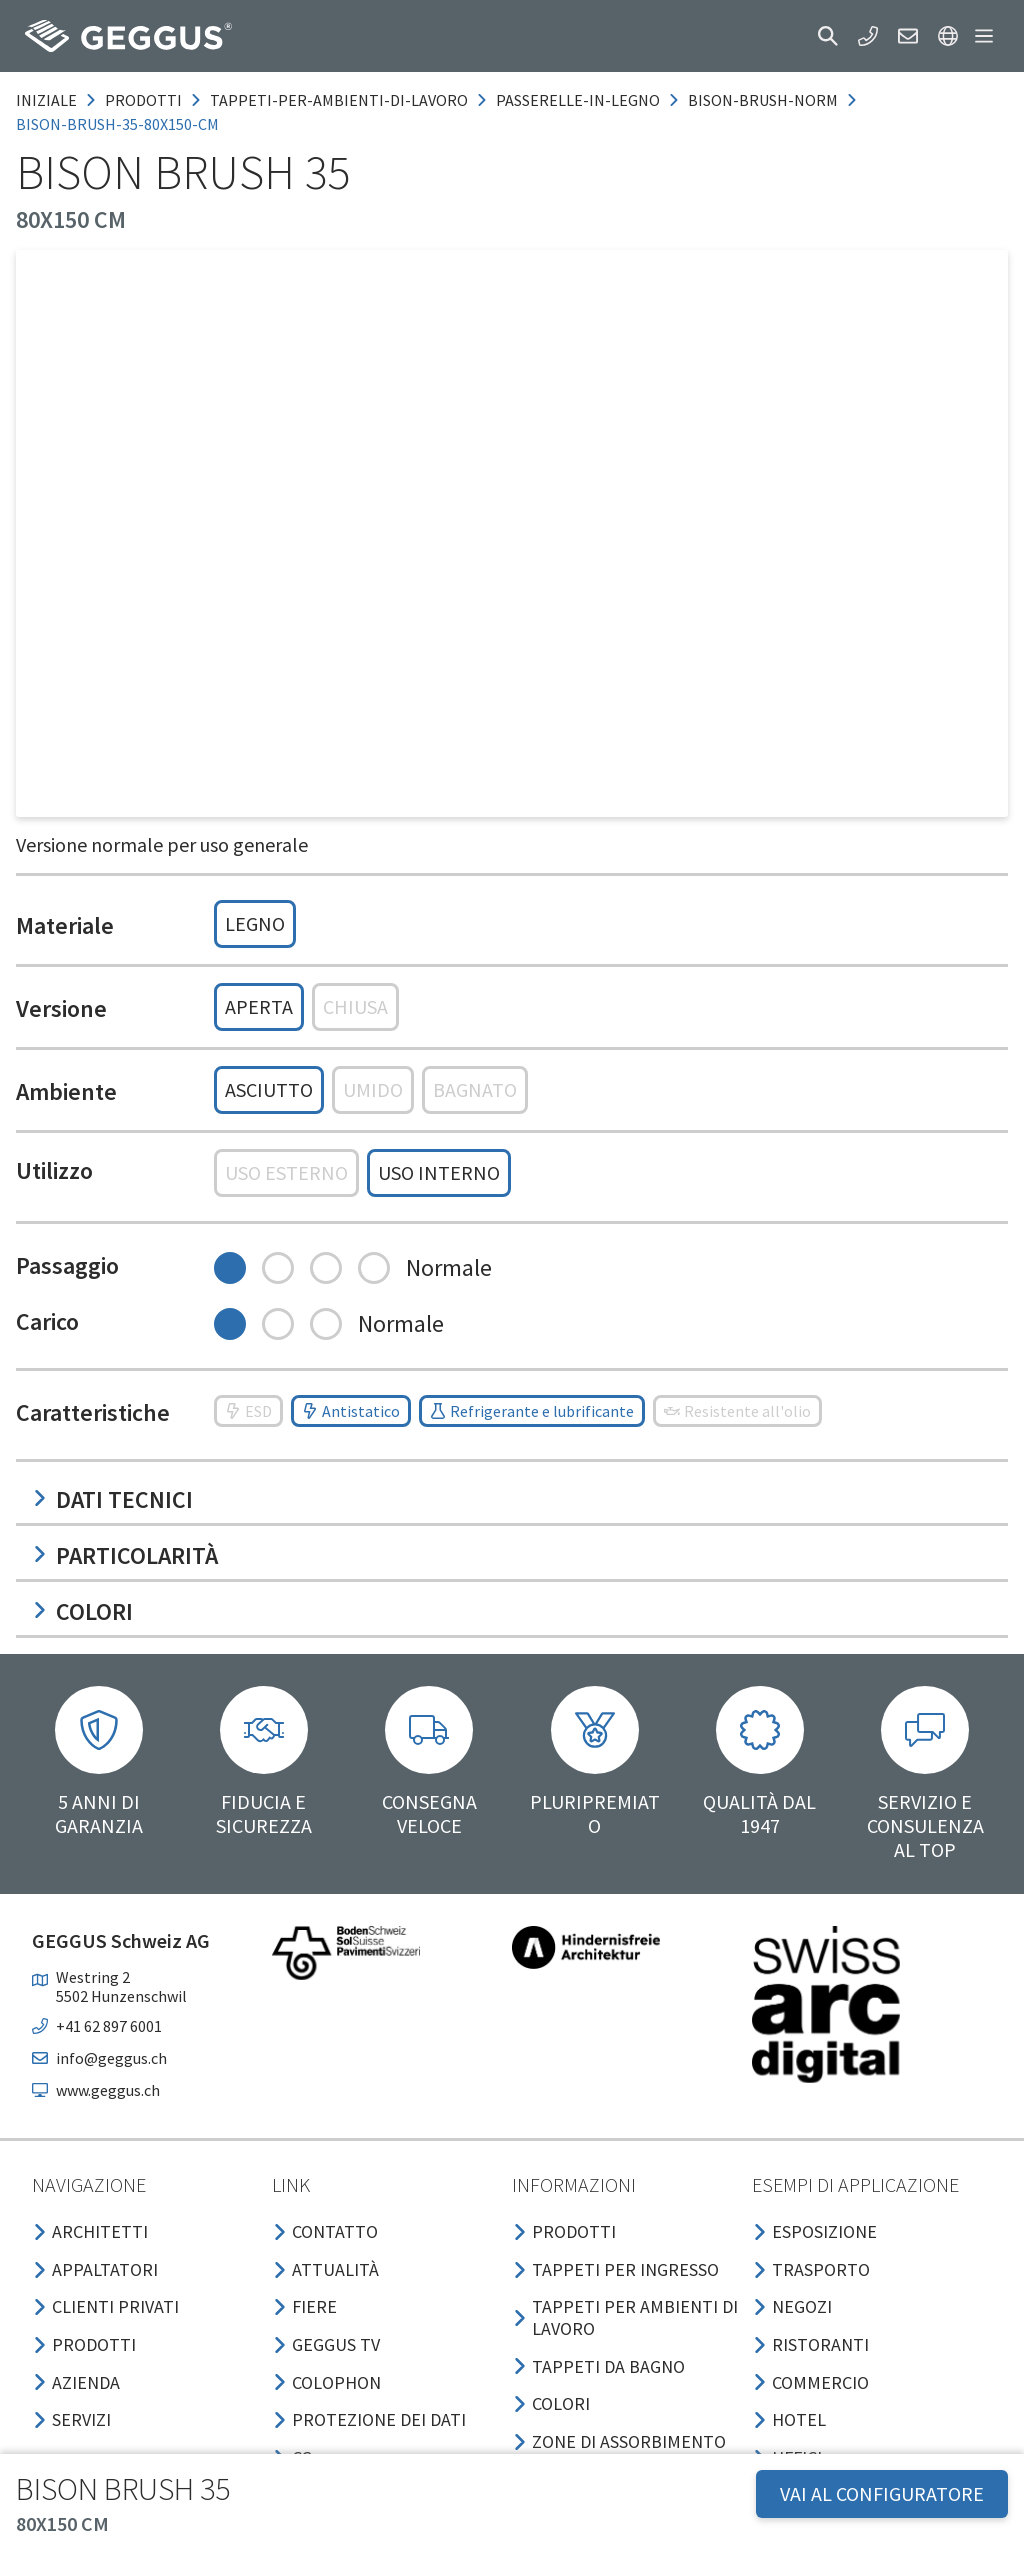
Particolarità (125, 1555)
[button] (828, 36)
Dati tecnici (112, 1499)
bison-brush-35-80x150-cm (117, 124)
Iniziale (46, 100)
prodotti (143, 100)
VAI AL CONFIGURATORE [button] (882, 2493)
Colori (82, 1611)
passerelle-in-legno (578, 100)
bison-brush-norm (763, 100)
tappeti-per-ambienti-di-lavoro (339, 100)
